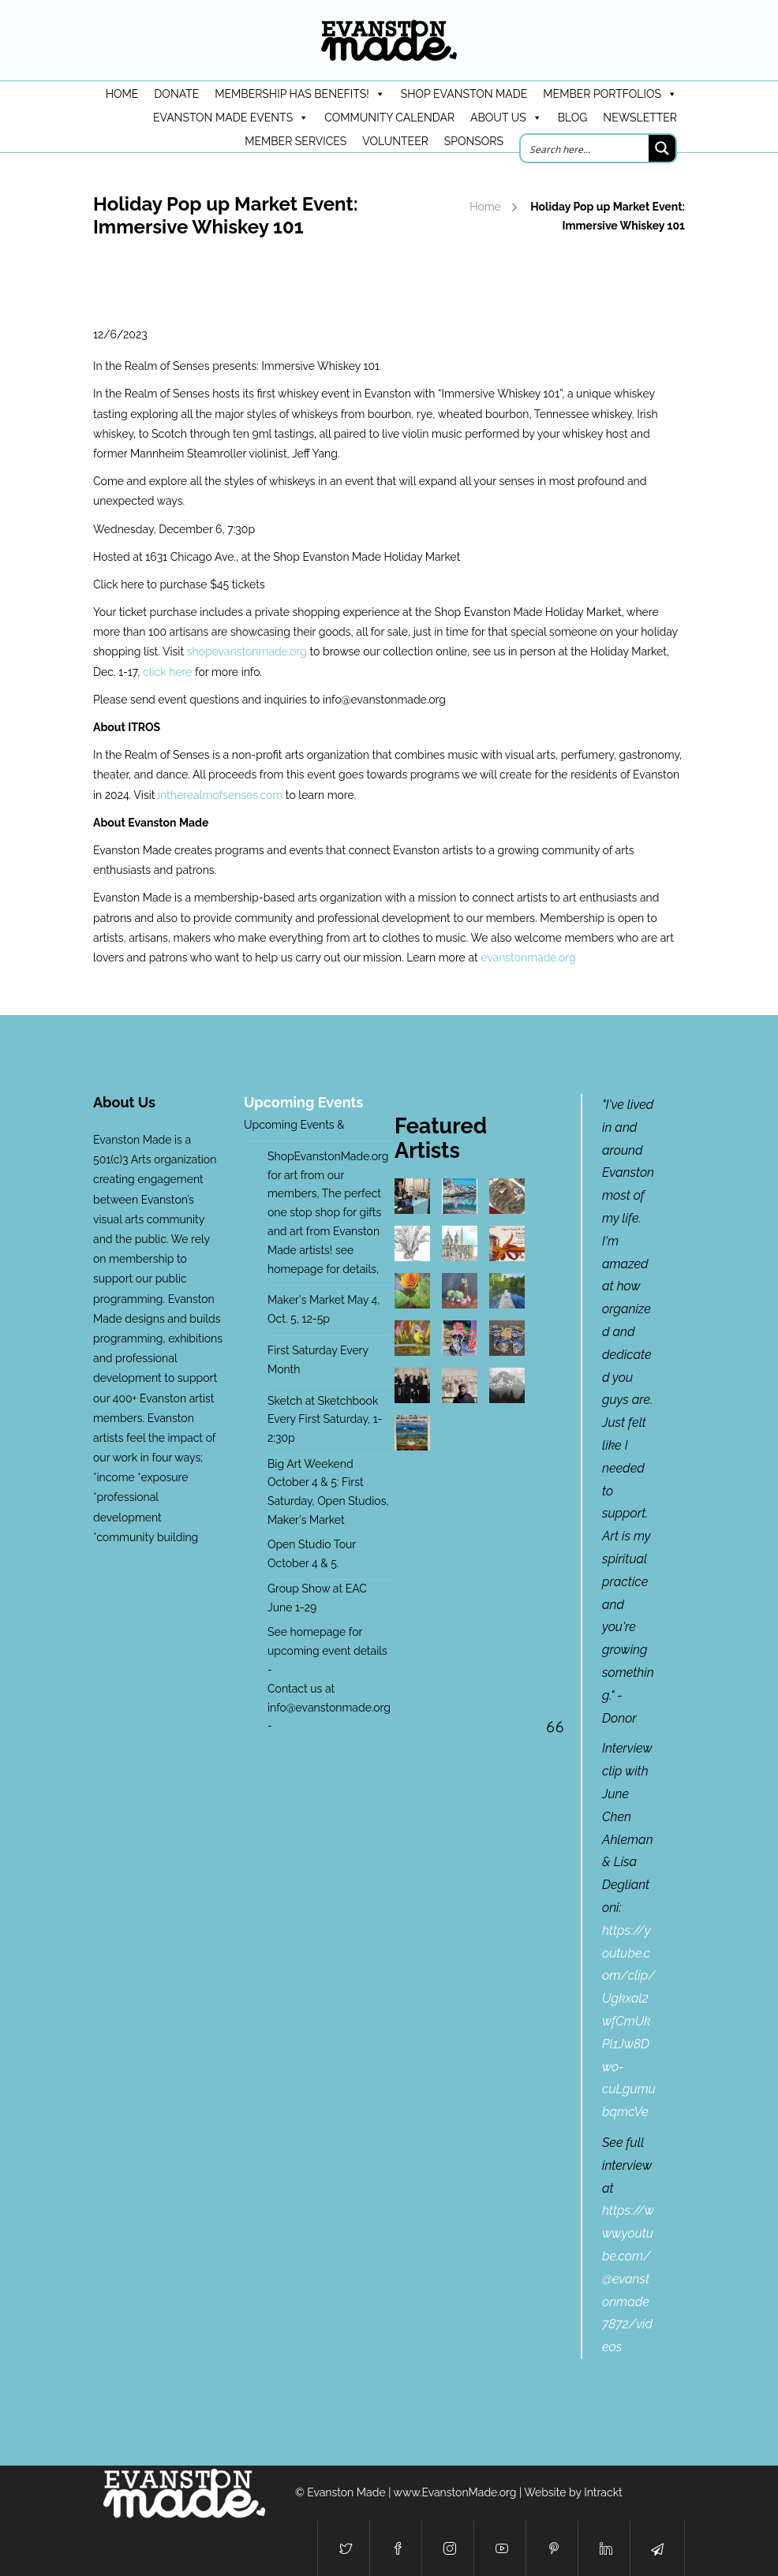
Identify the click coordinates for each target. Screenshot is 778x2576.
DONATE (176, 94)
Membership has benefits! (299, 94)
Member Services (295, 141)
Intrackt (603, 2492)
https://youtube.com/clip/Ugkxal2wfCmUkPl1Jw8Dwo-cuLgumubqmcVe (629, 2021)
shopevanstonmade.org (247, 651)
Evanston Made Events (231, 117)
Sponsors (473, 141)
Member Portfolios (610, 94)
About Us (506, 117)
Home (485, 206)
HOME (122, 94)
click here (169, 672)
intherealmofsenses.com (220, 795)
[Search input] (585, 148)
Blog (573, 117)
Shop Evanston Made (464, 94)
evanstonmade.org (528, 957)
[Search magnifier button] (662, 148)
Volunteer (395, 141)
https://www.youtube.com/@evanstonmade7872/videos (628, 2278)
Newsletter (640, 117)
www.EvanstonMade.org (455, 2492)
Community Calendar (389, 117)
